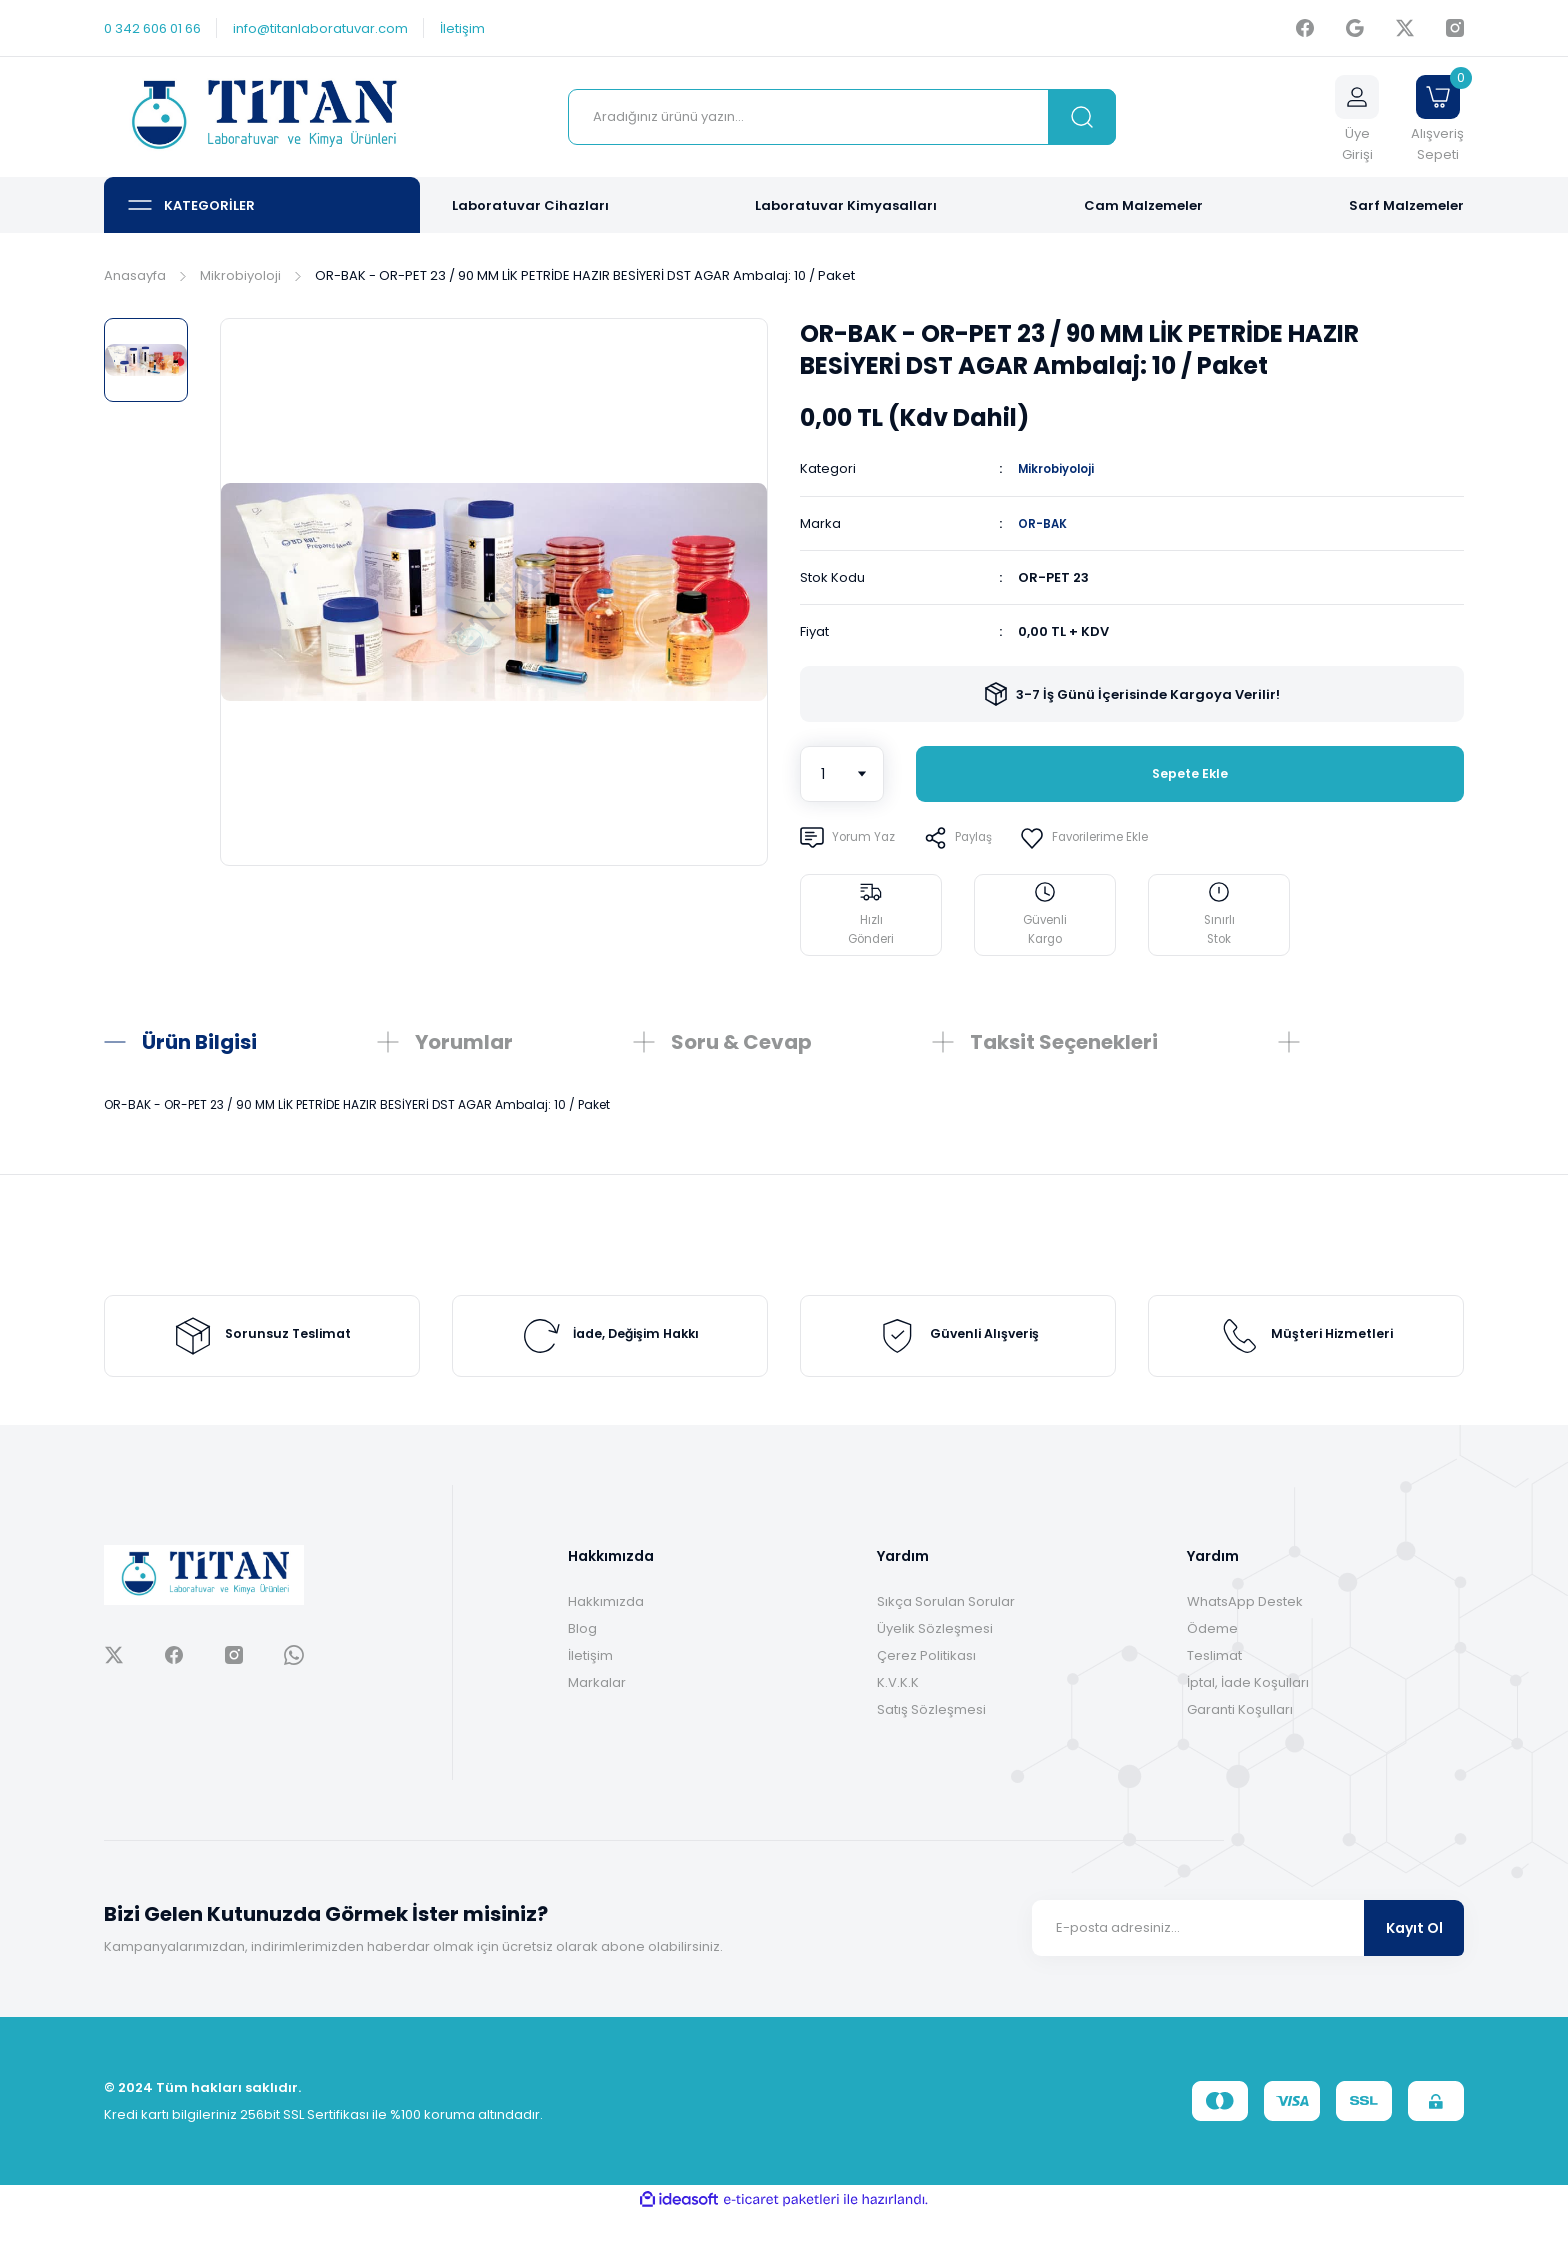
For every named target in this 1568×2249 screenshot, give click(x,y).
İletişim (590, 1690)
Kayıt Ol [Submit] (1414, 1963)
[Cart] (1437, 117)
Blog (582, 1663)
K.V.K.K (898, 1717)
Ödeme (1212, 1663)
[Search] (842, 117)
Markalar (597, 1717)
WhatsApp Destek (1245, 1636)
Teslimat (1214, 1690)
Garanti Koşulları (1240, 1744)
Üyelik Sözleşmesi (935, 1663)
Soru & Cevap (741, 1041)
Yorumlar (464, 1041)
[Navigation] (262, 205)
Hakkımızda (606, 1636)
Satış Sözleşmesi (931, 1744)
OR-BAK (1045, 522)
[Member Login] (1357, 117)
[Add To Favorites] (1113, 837)
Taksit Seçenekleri (1064, 1041)
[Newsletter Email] (1248, 1963)
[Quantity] (842, 773)
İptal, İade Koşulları (1248, 1717)
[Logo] (262, 117)
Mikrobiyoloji (1063, 468)
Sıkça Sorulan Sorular (946, 1636)
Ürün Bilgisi (199, 1041)
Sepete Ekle (1190, 773)
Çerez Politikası (926, 1690)
